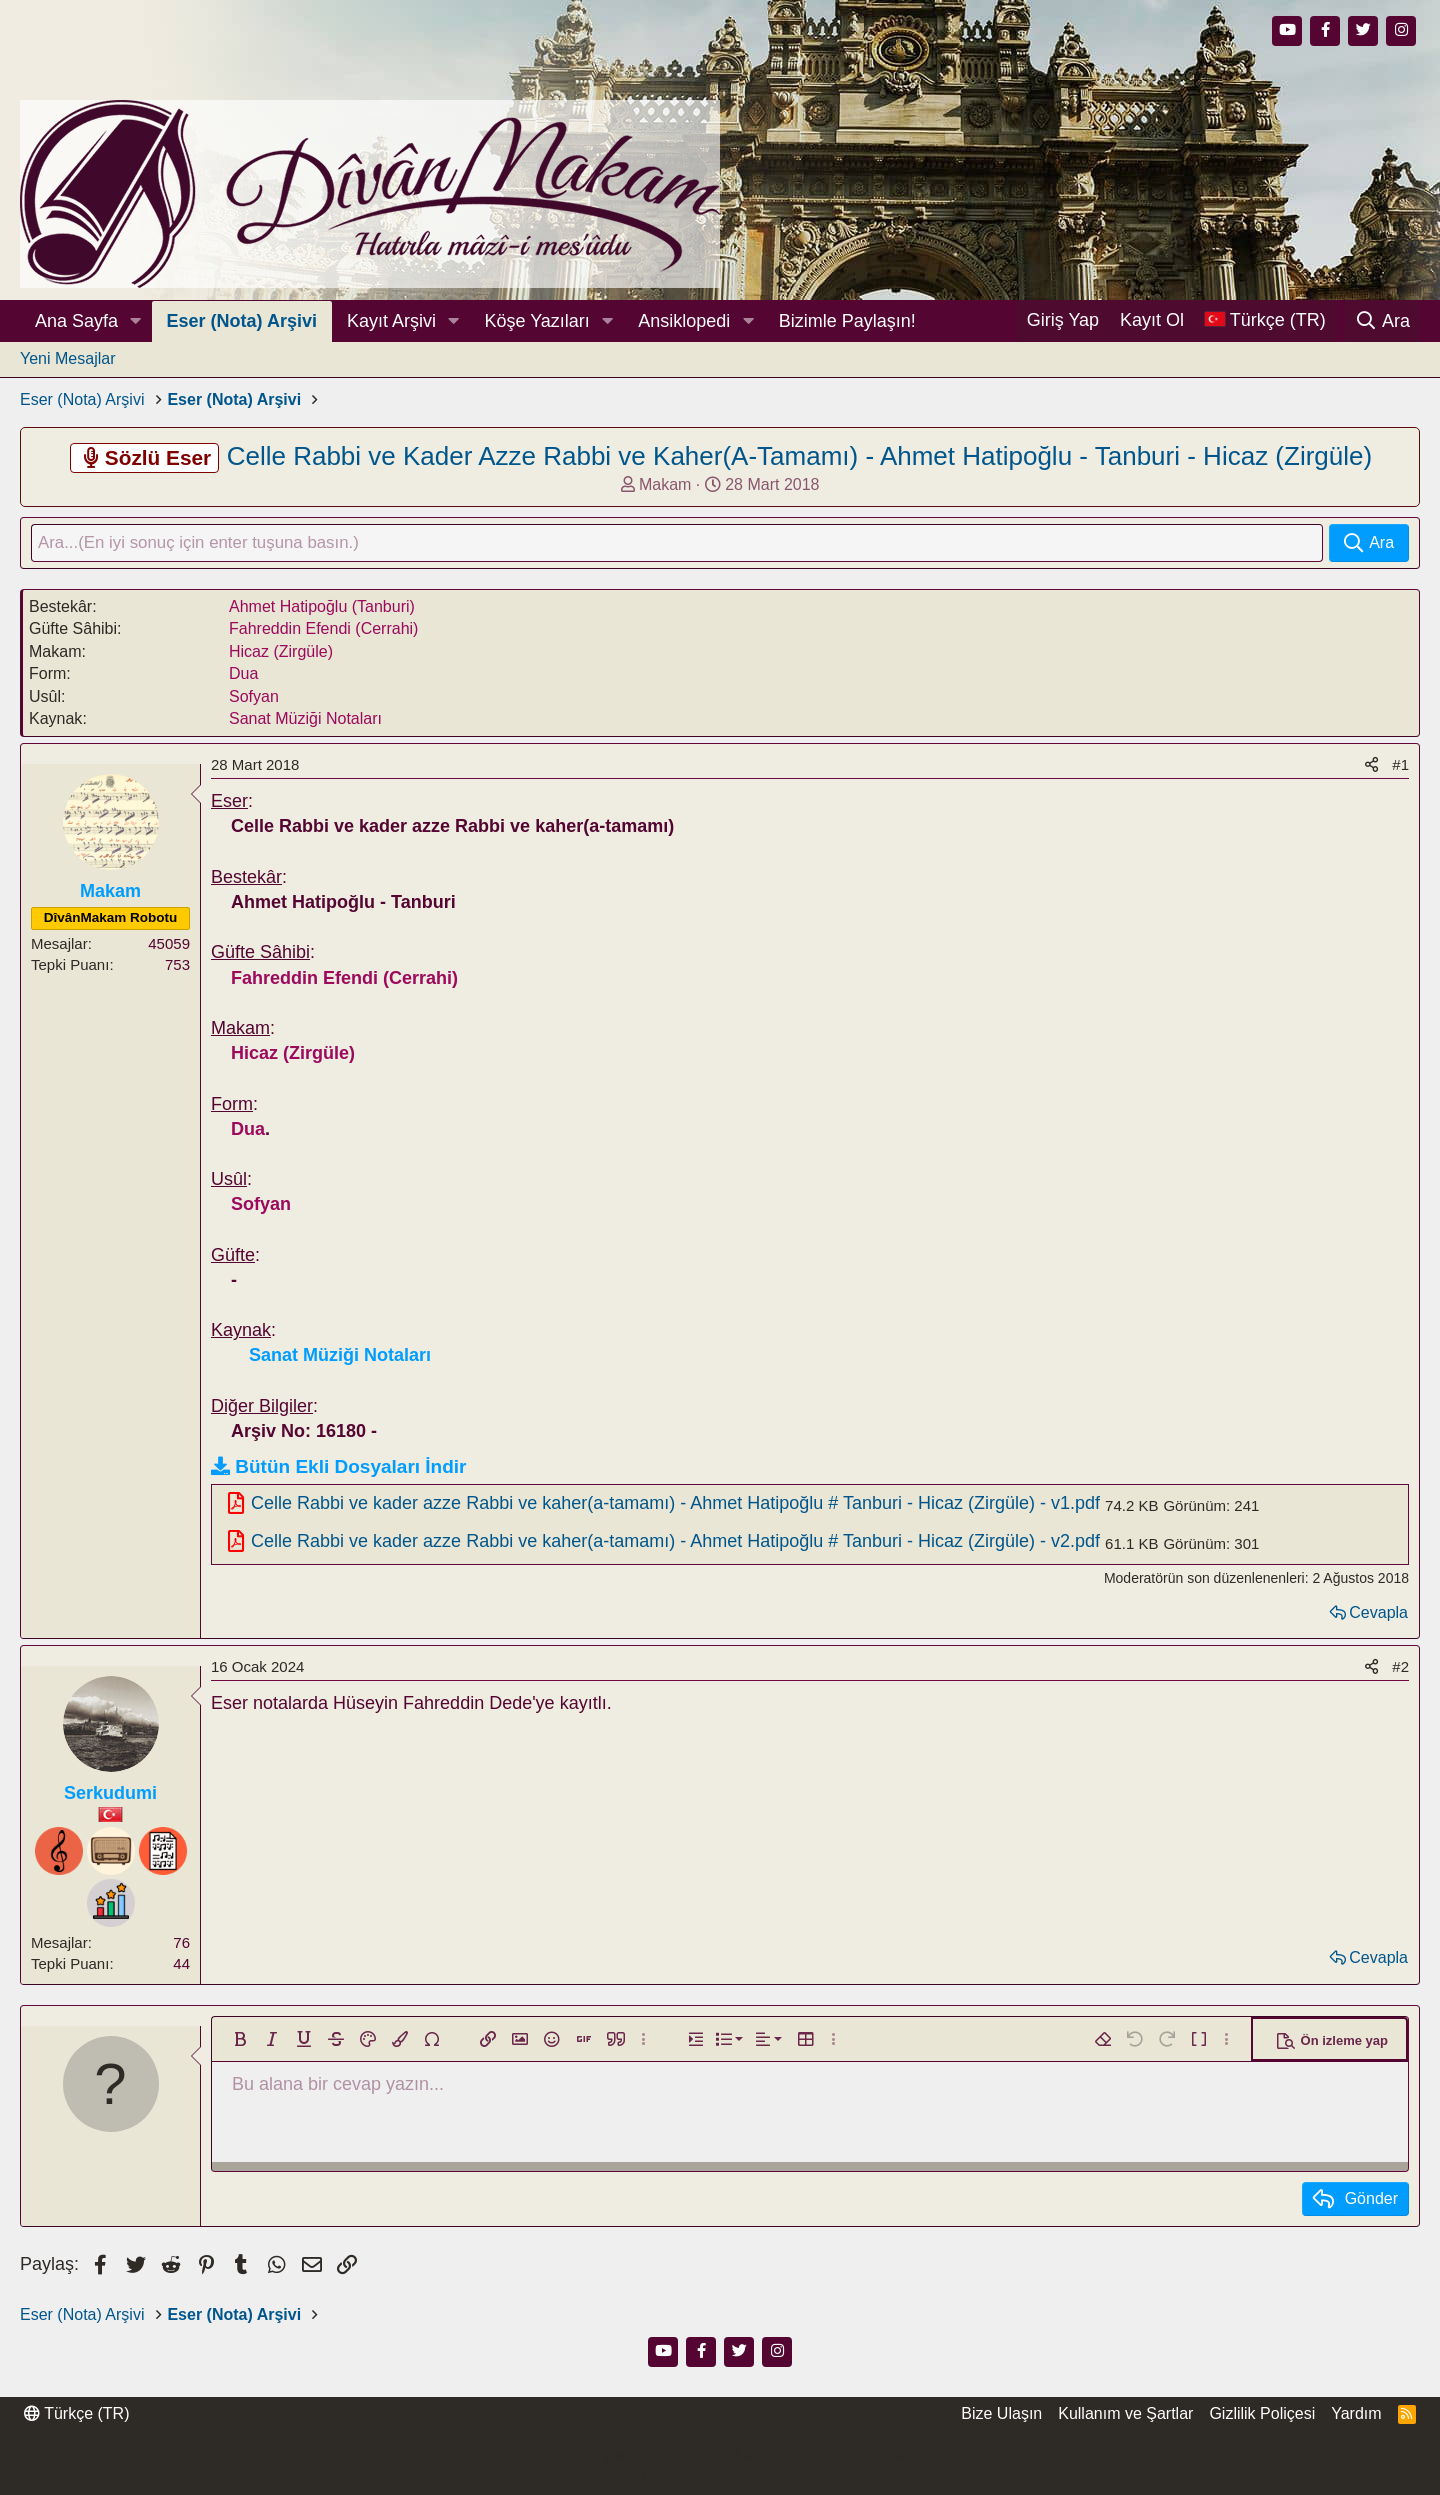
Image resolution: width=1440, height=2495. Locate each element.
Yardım (1356, 2414)
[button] (136, 321)
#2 (1400, 1668)
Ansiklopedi (684, 321)
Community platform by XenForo (719, 2455)
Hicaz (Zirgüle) (281, 652)
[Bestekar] (59, 1852)
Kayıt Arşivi (391, 321)
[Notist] (163, 1852)
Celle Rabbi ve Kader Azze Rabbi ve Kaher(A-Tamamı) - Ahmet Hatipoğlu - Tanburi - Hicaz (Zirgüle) (799, 456)
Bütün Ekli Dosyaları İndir (350, 1468)
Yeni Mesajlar (67, 358)
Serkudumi (110, 1795)
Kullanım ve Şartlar (1125, 2414)
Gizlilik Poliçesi (1262, 2414)
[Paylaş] (1371, 766)
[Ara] (1382, 321)
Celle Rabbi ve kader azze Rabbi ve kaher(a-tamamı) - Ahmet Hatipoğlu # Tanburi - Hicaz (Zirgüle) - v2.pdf (675, 1543)
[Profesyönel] (111, 1904)
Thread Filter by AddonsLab (720, 2475)
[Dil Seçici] (1265, 320)
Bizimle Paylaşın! (847, 321)
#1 (1400, 766)
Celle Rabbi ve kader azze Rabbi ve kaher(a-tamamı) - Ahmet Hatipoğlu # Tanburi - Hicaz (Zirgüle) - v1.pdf (675, 1504)
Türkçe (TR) (76, 2414)
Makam (665, 484)
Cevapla (1378, 1614)
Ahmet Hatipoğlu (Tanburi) (322, 608)
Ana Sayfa (76, 321)
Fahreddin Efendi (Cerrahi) (323, 630)
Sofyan (254, 697)
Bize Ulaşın (1001, 2414)
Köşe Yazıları (536, 321)
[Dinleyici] (111, 1852)
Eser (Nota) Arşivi (242, 321)
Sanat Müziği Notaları (305, 720)
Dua (243, 675)
